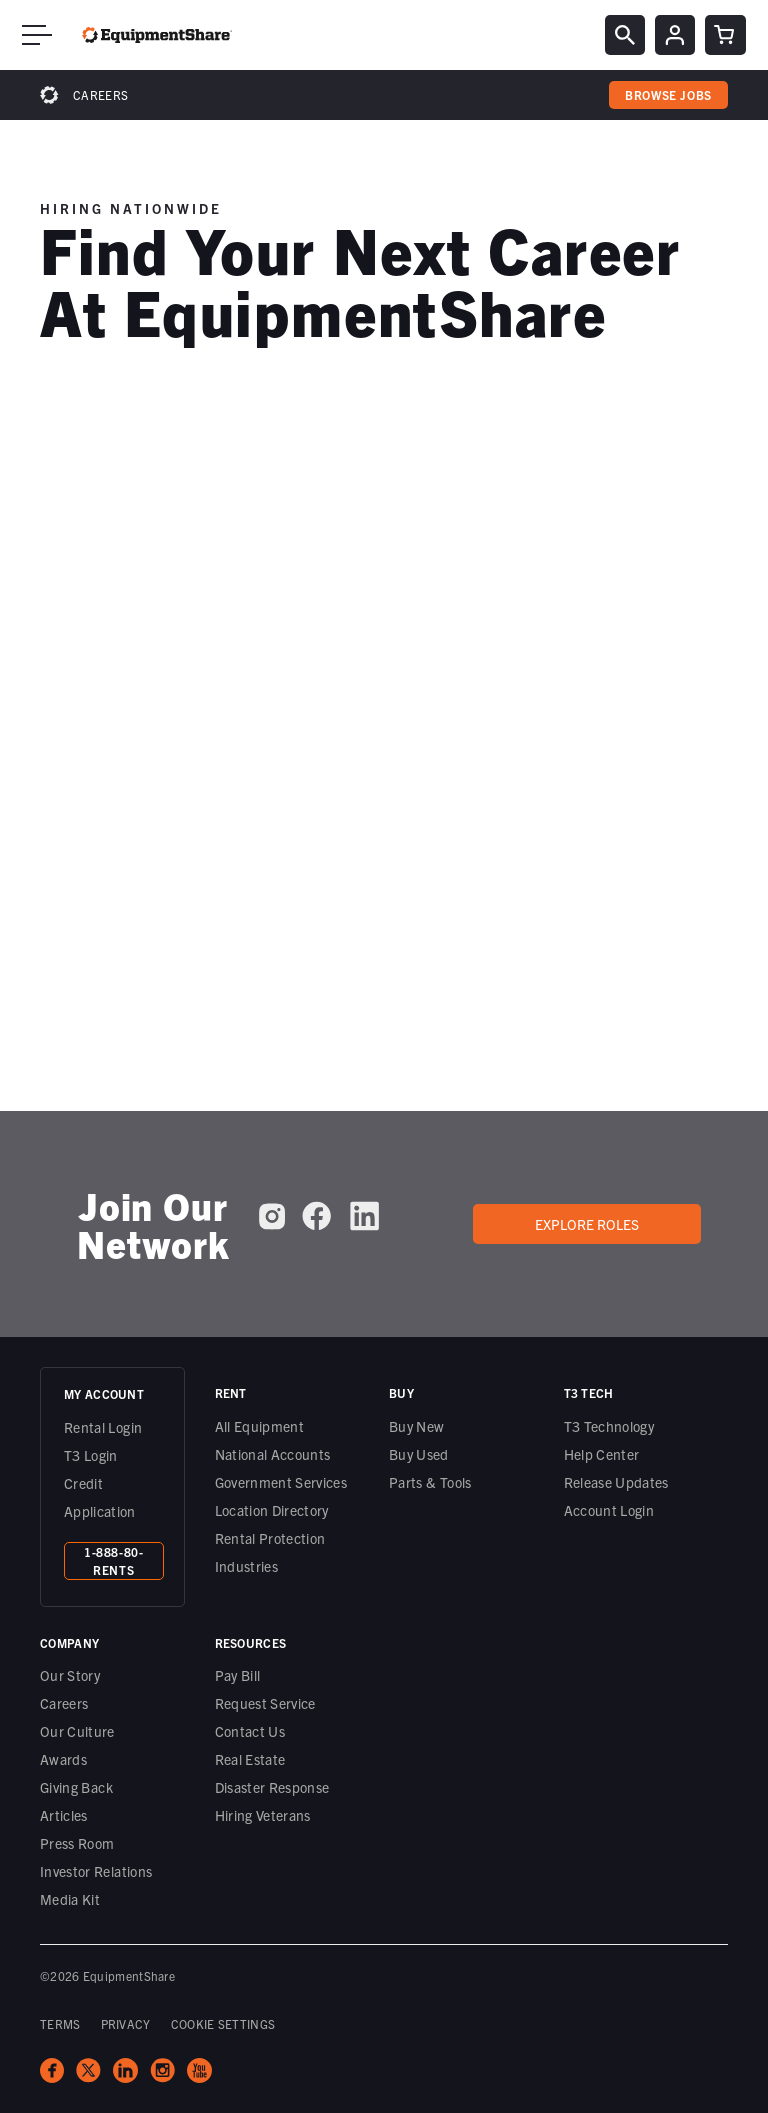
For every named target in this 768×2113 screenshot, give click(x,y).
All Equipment (260, 1426)
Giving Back (76, 1787)
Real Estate (250, 1759)
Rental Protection (270, 1538)
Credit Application (100, 1497)
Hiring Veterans (263, 1815)
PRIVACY (126, 2023)
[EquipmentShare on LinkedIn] (364, 1216)
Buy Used (419, 1454)
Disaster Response (272, 1787)
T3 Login (91, 1455)
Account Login (609, 1510)
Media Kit (70, 1899)
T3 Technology (609, 1426)
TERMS (60, 2023)
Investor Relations (96, 1871)
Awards (63, 1759)
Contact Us (250, 1731)
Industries (247, 1566)
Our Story (70, 1675)
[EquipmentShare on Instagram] (272, 1216)
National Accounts (273, 1454)
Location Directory (272, 1510)
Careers (100, 94)
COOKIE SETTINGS (223, 2023)
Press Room (77, 1843)
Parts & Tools (430, 1482)
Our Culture (77, 1731)
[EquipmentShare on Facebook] (316, 1216)
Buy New (416, 1426)
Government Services (281, 1482)
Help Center (602, 1454)
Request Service (265, 1703)
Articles (64, 1815)
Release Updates (616, 1482)
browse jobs (668, 94)
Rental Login (103, 1427)
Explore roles (587, 1224)
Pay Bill (238, 1675)
